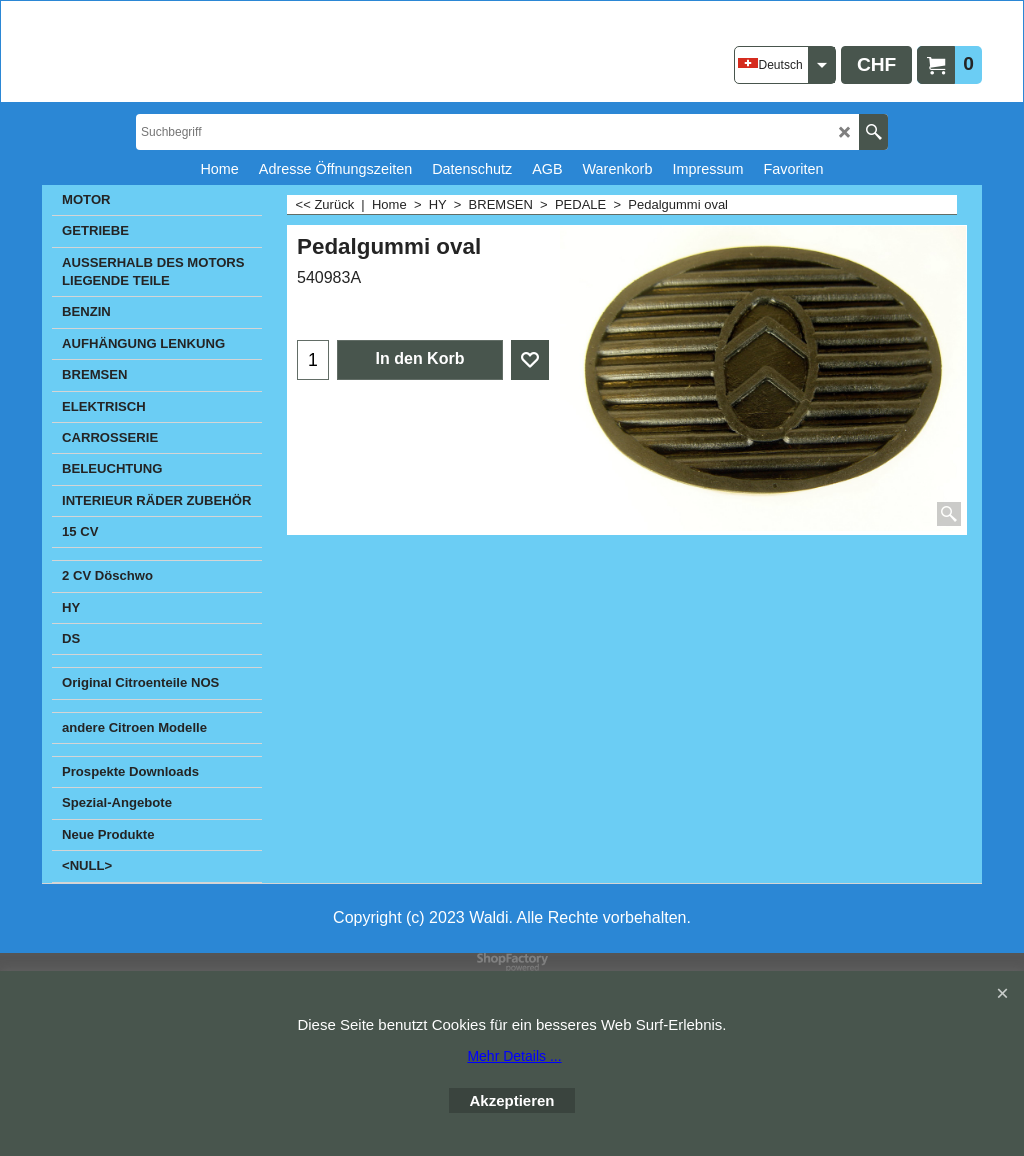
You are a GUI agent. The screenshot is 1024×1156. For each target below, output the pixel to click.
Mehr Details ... (514, 1056)
